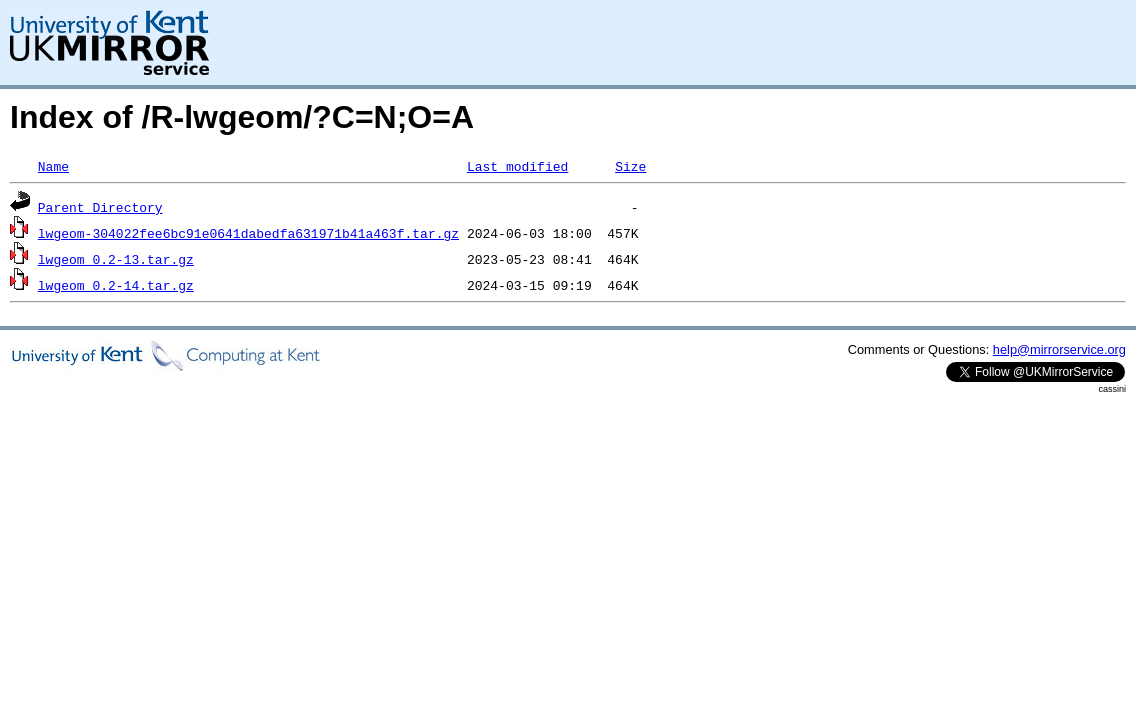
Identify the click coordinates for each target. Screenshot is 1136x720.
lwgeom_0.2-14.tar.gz (116, 285)
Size (630, 166)
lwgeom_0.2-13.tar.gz (116, 259)
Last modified (517, 166)
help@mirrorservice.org (1059, 349)
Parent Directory (100, 207)
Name (53, 166)
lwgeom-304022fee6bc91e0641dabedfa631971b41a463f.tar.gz (248, 233)
